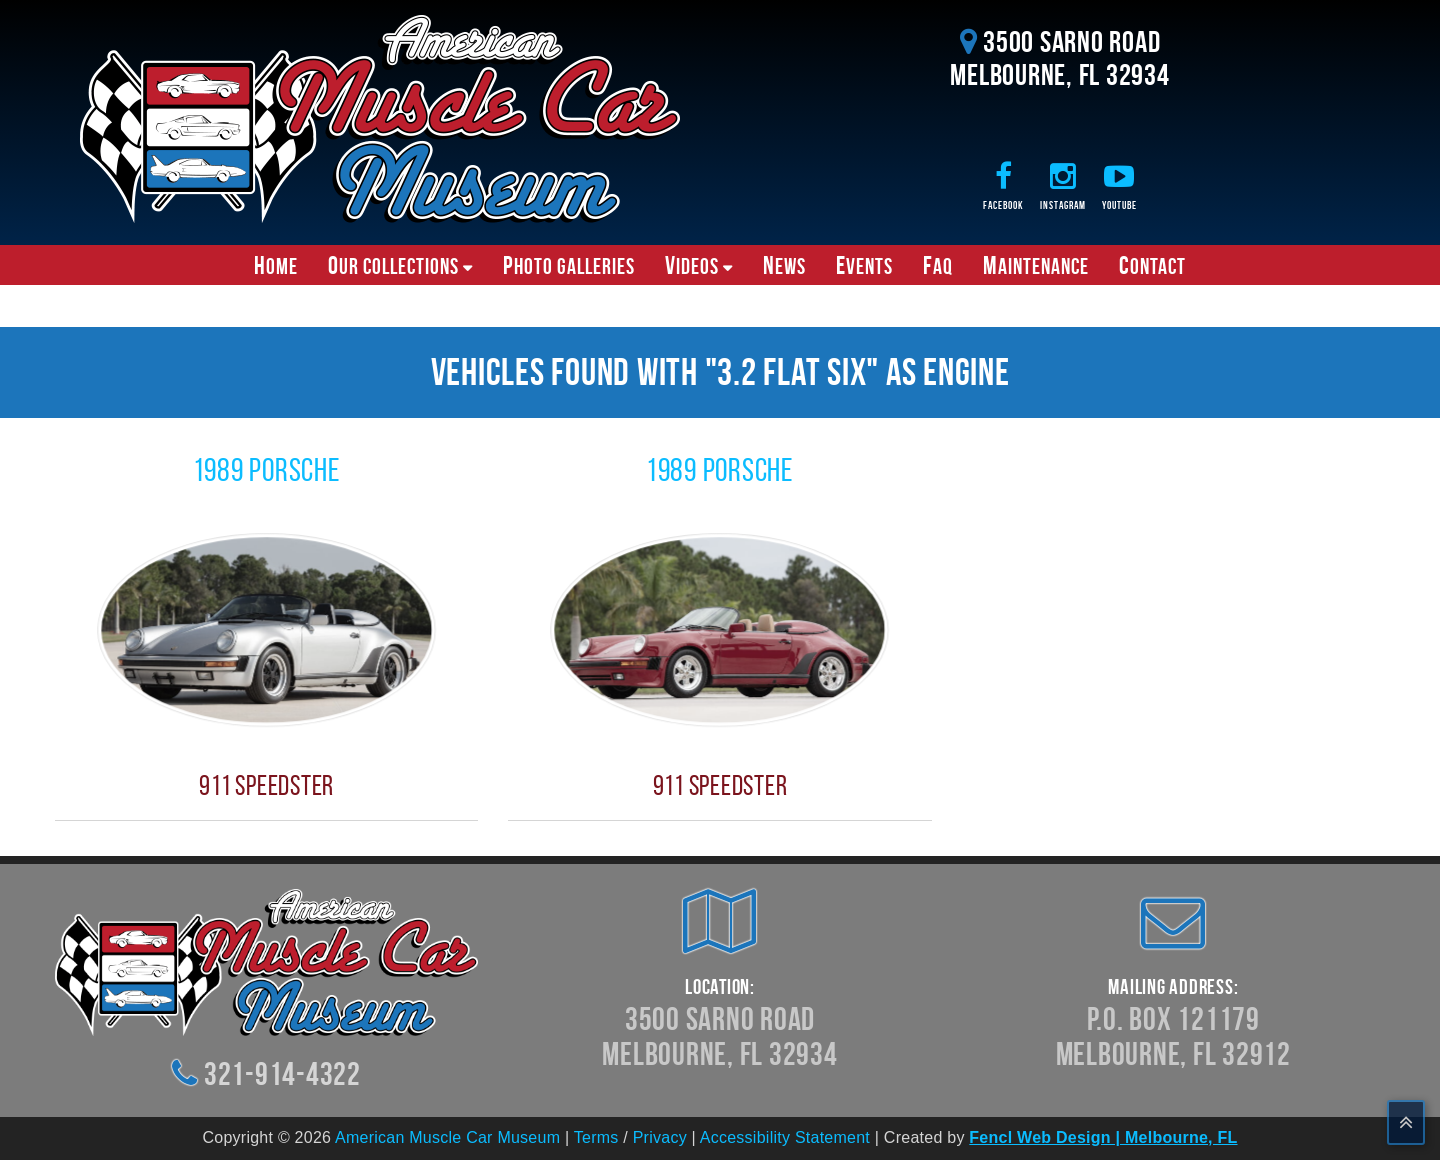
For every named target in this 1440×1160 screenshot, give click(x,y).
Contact (1152, 265)
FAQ (938, 265)
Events (864, 265)
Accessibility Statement (785, 1137)
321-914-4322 (282, 1073)
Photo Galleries (569, 265)
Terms (596, 1137)
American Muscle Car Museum (447, 1137)
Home (276, 265)
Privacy (660, 1137)
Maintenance (1036, 265)
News (784, 265)
